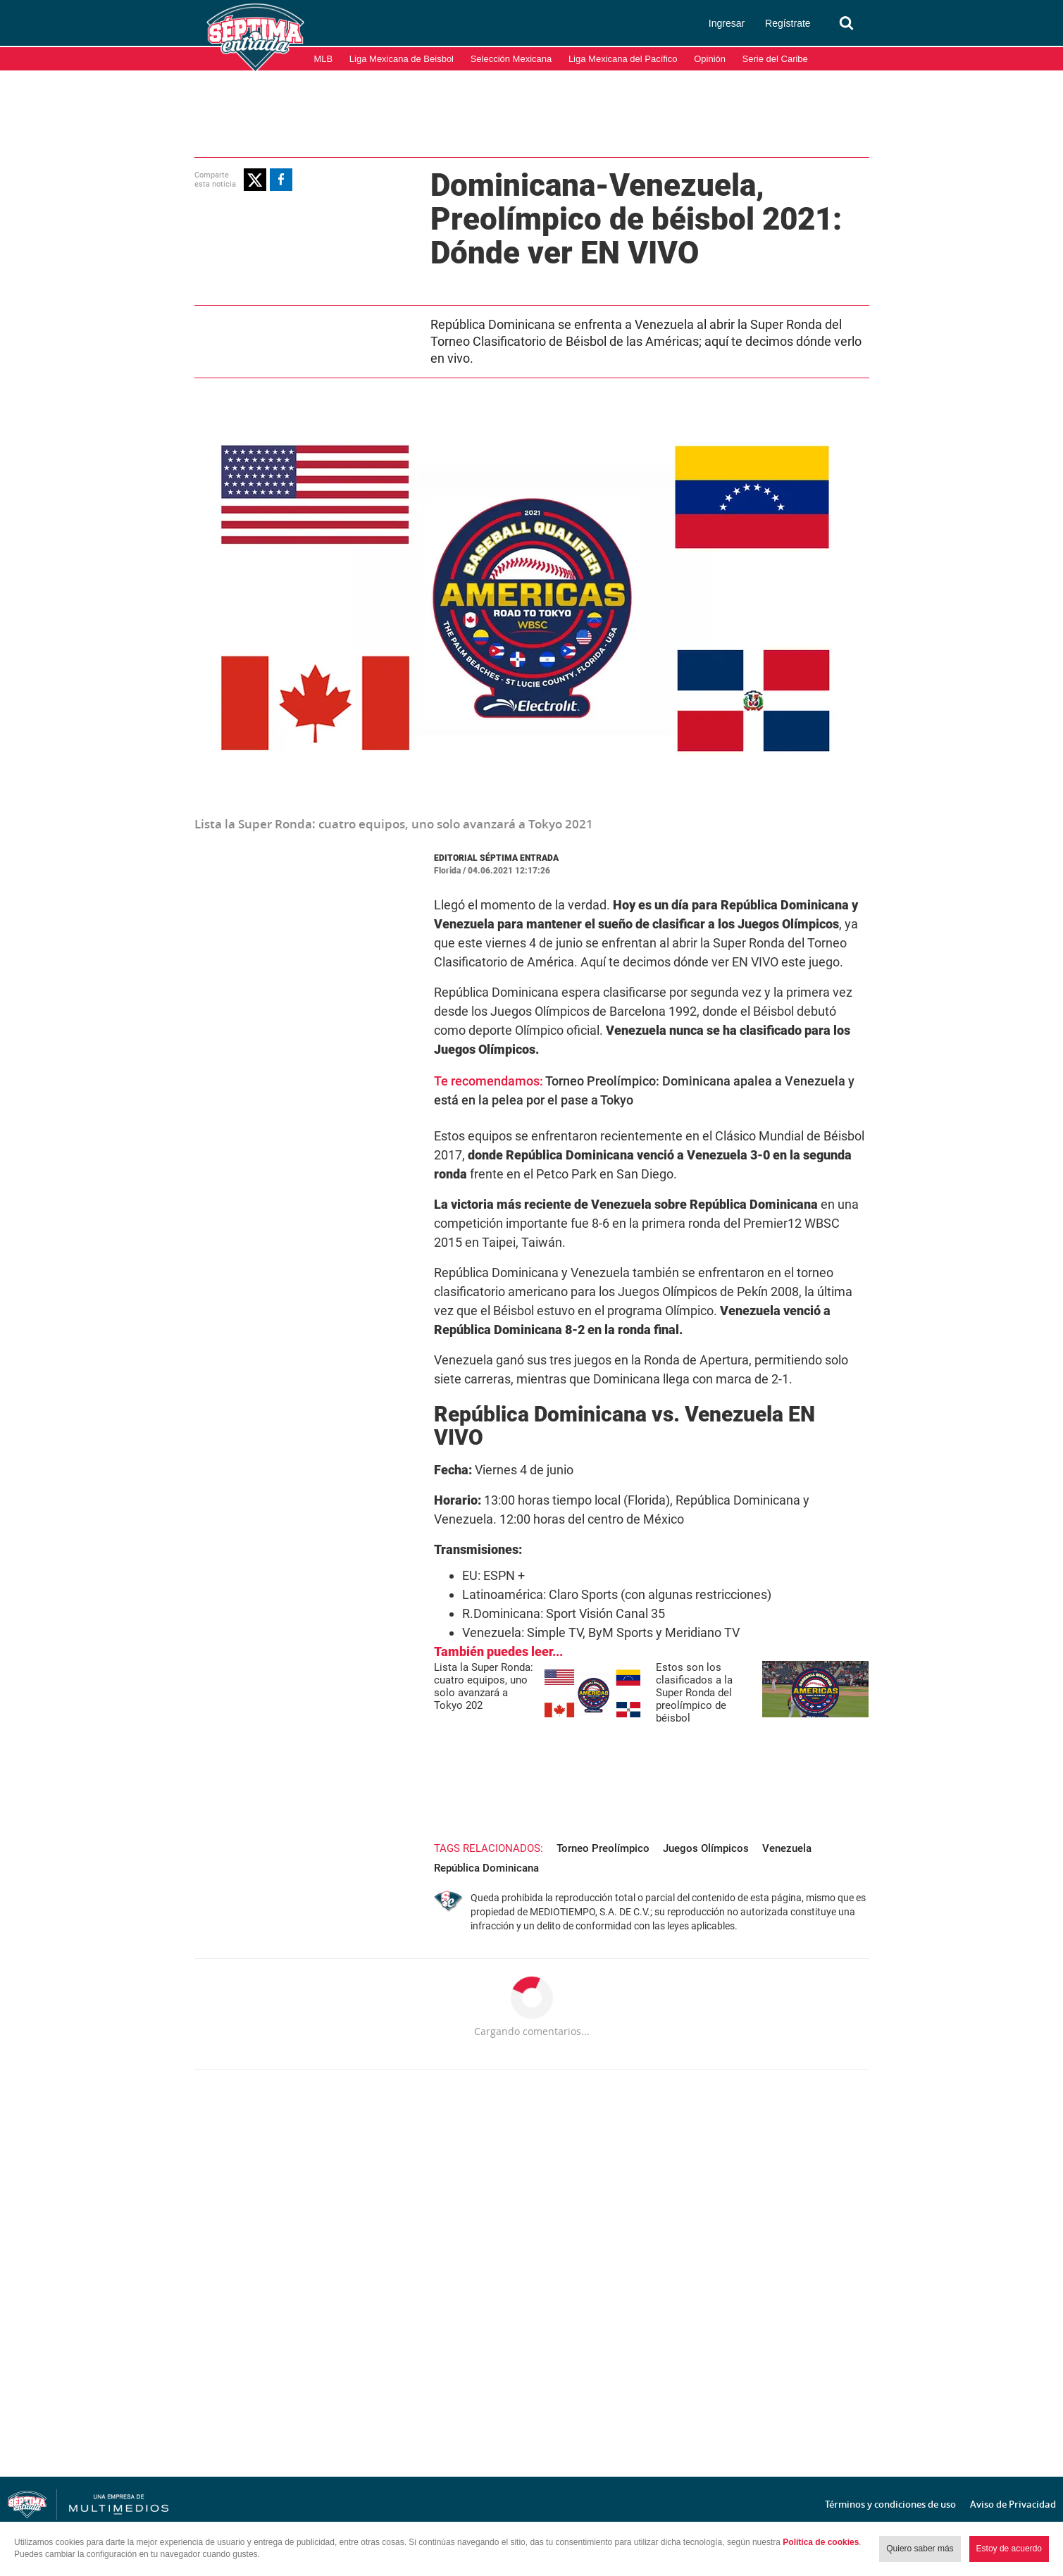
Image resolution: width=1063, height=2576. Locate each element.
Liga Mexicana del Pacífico (623, 59)
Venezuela (787, 1848)
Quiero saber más (919, 2548)
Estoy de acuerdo (1009, 2548)
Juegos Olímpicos (706, 1848)
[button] (255, 179)
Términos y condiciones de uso (890, 2504)
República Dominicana (486, 1868)
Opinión (710, 59)
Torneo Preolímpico (603, 1848)
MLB (323, 59)
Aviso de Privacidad (1013, 2504)
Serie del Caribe (775, 59)
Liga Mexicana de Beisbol (401, 59)
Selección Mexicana (511, 59)
